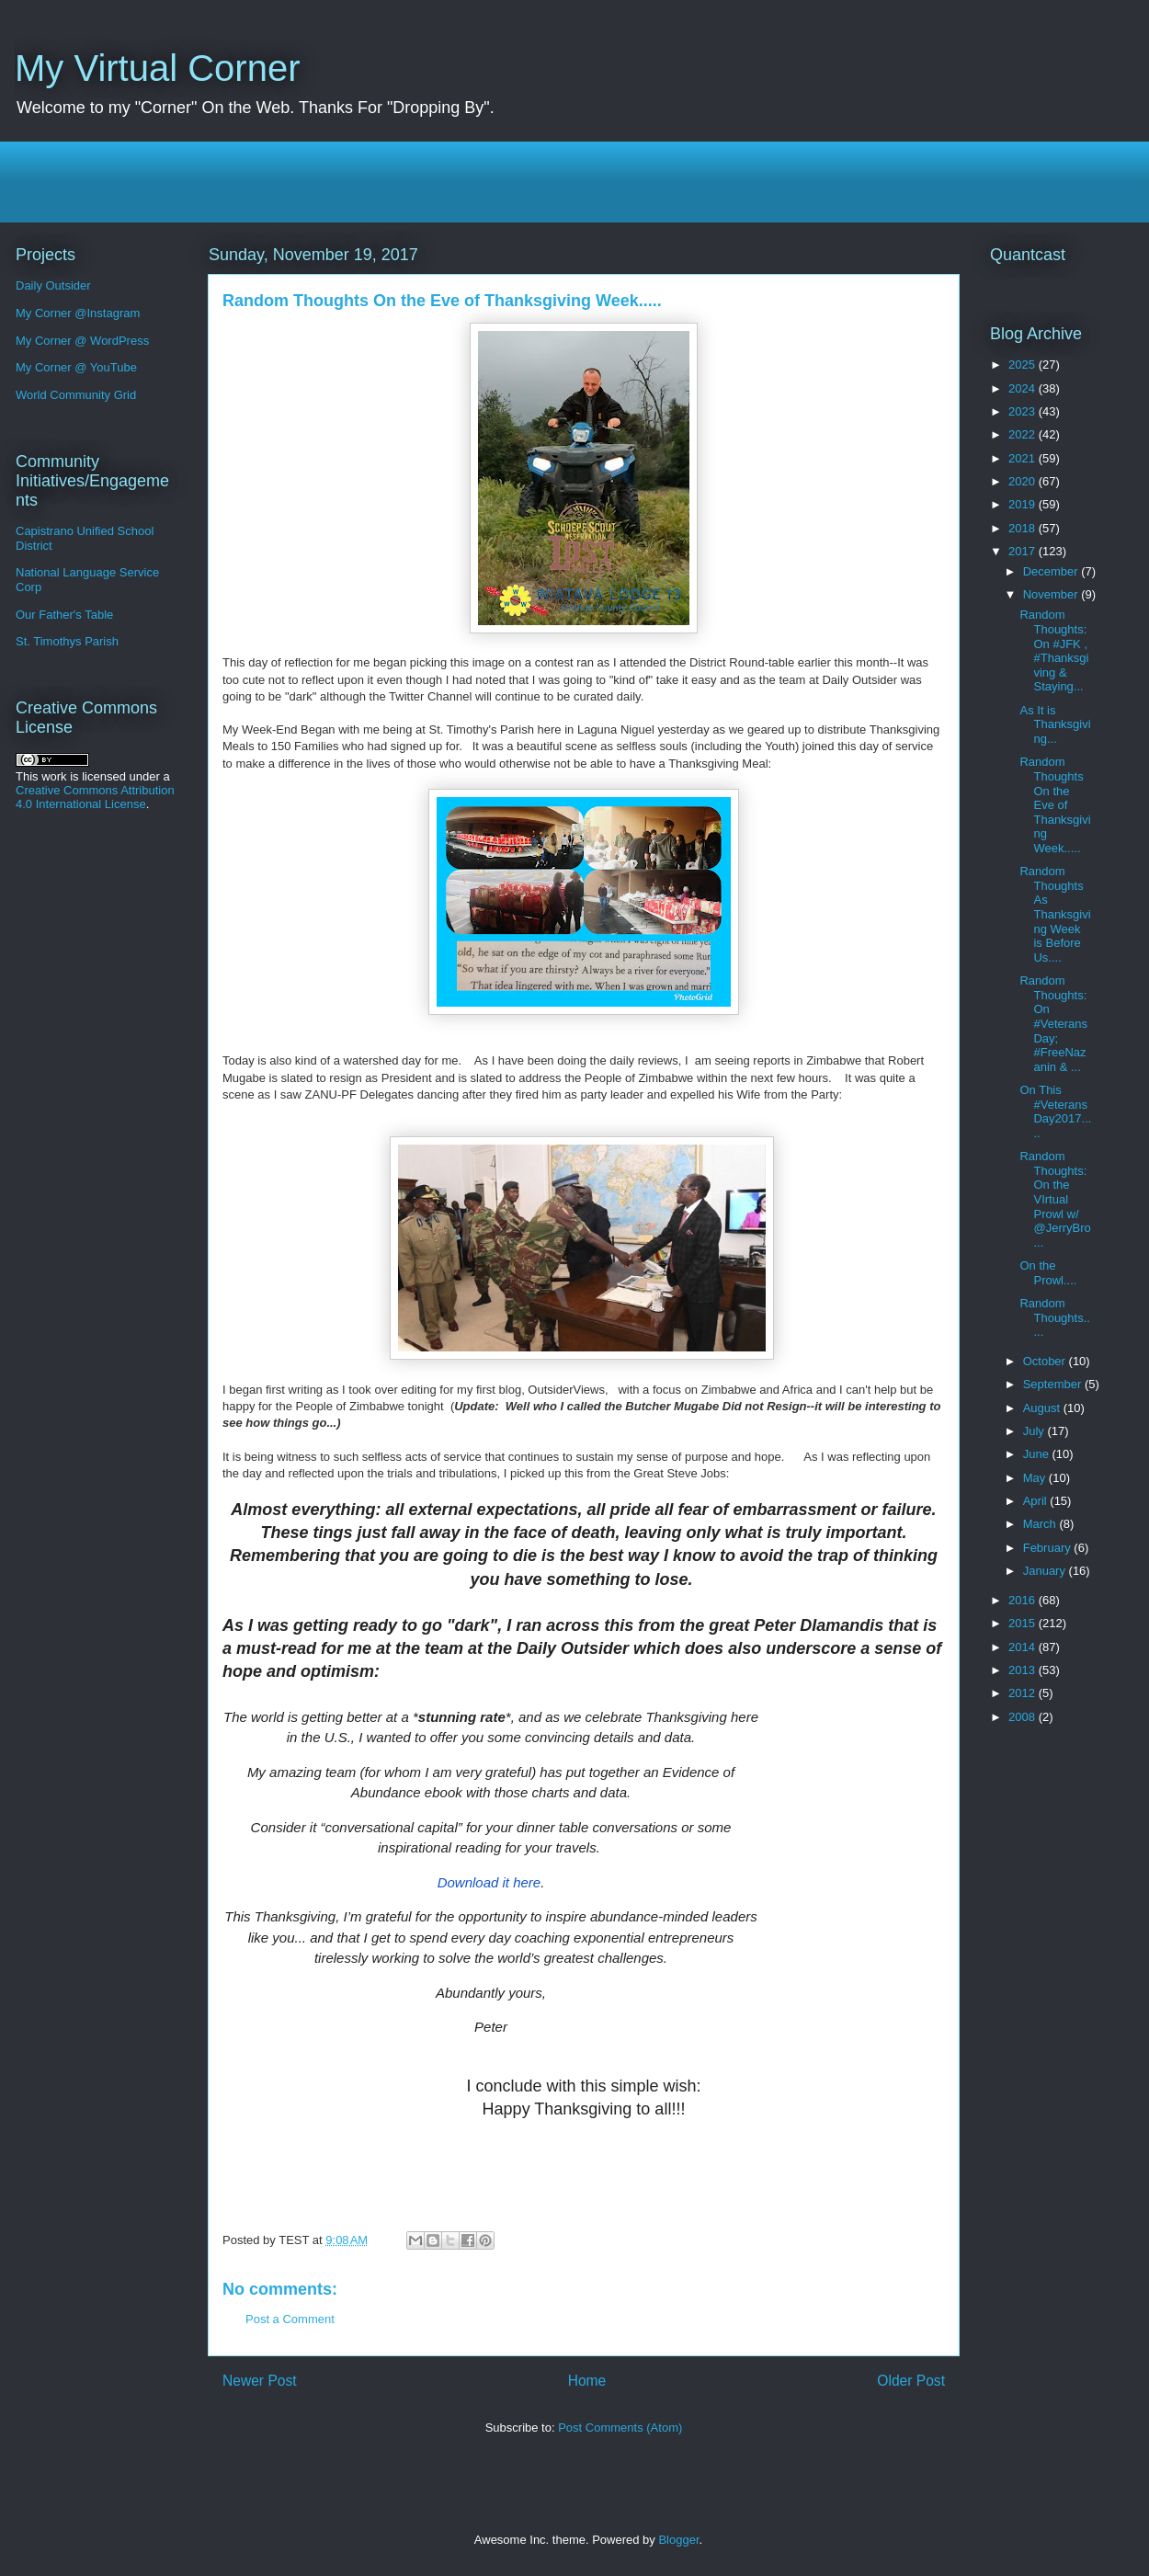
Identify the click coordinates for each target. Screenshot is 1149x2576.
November (1052, 594)
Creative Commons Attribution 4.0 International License (95, 797)
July (1035, 1431)
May (1036, 1478)
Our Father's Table (64, 614)
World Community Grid (76, 395)
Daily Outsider (53, 285)
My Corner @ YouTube (76, 367)
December (1052, 571)
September (1054, 1384)
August (1043, 1408)
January (1046, 1571)
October (1046, 1361)
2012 (1023, 1693)
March (1041, 1524)
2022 (1023, 434)
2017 (1023, 551)
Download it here (489, 1882)
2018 (1023, 528)
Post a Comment (290, 2319)
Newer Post (259, 2380)
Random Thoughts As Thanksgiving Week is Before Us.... (1054, 914)
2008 (1023, 1717)
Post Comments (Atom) (620, 2427)
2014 (1023, 1647)
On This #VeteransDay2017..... (1055, 1111)
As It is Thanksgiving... (1054, 724)
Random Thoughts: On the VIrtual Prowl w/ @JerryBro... (1054, 1199)
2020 (1023, 481)
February (1049, 1548)
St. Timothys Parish (67, 641)
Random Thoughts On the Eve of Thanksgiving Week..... (1054, 805)
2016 (1023, 1600)
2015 (1023, 1623)
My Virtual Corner (157, 68)
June (1037, 1454)
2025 (1023, 364)
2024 (1023, 388)
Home (587, 2380)
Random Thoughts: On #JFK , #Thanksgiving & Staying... (1053, 650)
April (1037, 1501)
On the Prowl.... (1047, 1273)
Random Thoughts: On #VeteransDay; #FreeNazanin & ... (1053, 1024)
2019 (1023, 504)
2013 (1023, 1670)
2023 (1023, 411)
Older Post (911, 2380)
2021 (1023, 458)
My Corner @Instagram (78, 313)
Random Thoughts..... (1054, 1317)
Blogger (678, 2540)
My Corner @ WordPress (82, 341)
